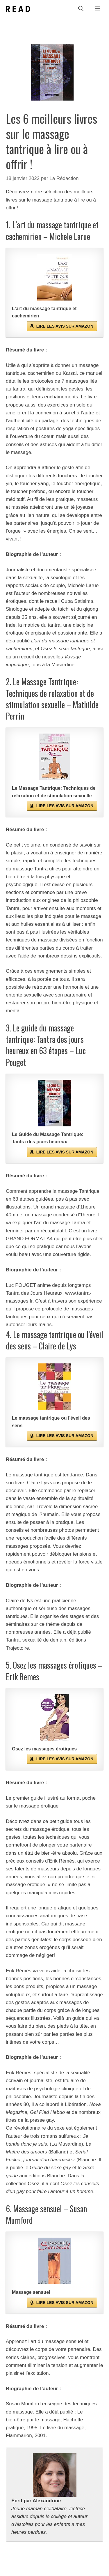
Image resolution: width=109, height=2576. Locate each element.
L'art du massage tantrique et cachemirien (44, 312)
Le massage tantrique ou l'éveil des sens (51, 1422)
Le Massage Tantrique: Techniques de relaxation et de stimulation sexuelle (53, 792)
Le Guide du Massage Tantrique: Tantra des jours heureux (47, 1138)
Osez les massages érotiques (44, 1748)
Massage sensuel (31, 2292)
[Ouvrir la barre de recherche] (80, 9)
